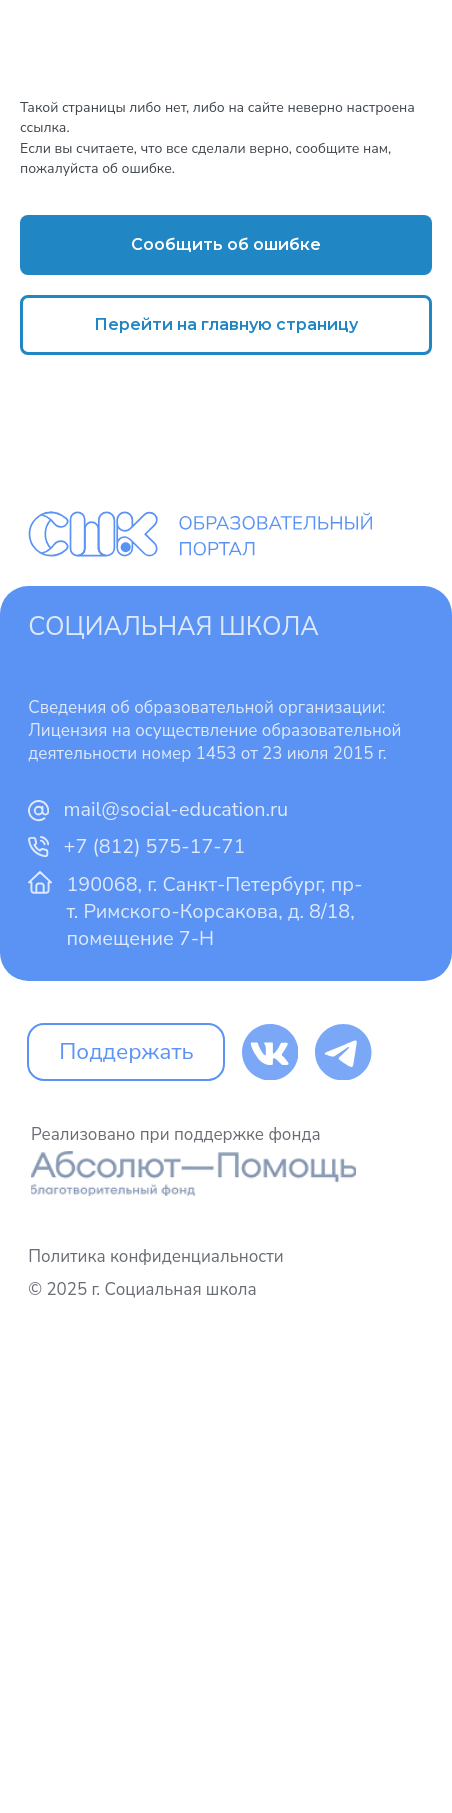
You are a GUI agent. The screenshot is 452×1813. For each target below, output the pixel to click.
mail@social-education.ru (176, 809)
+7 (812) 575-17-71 (155, 846)
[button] (226, 245)
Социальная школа (173, 626)
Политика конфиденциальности (156, 1256)
